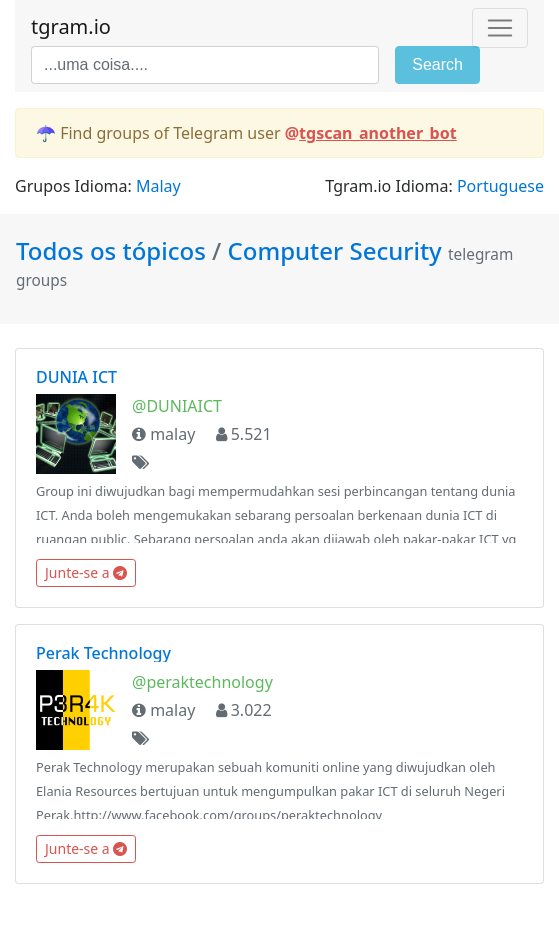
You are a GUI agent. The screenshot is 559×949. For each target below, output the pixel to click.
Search (437, 64)
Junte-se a (86, 572)
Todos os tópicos (114, 250)
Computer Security (335, 250)
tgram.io (71, 26)
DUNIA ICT (76, 377)
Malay (158, 186)
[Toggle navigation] (500, 28)
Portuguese (500, 186)
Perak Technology (103, 653)
